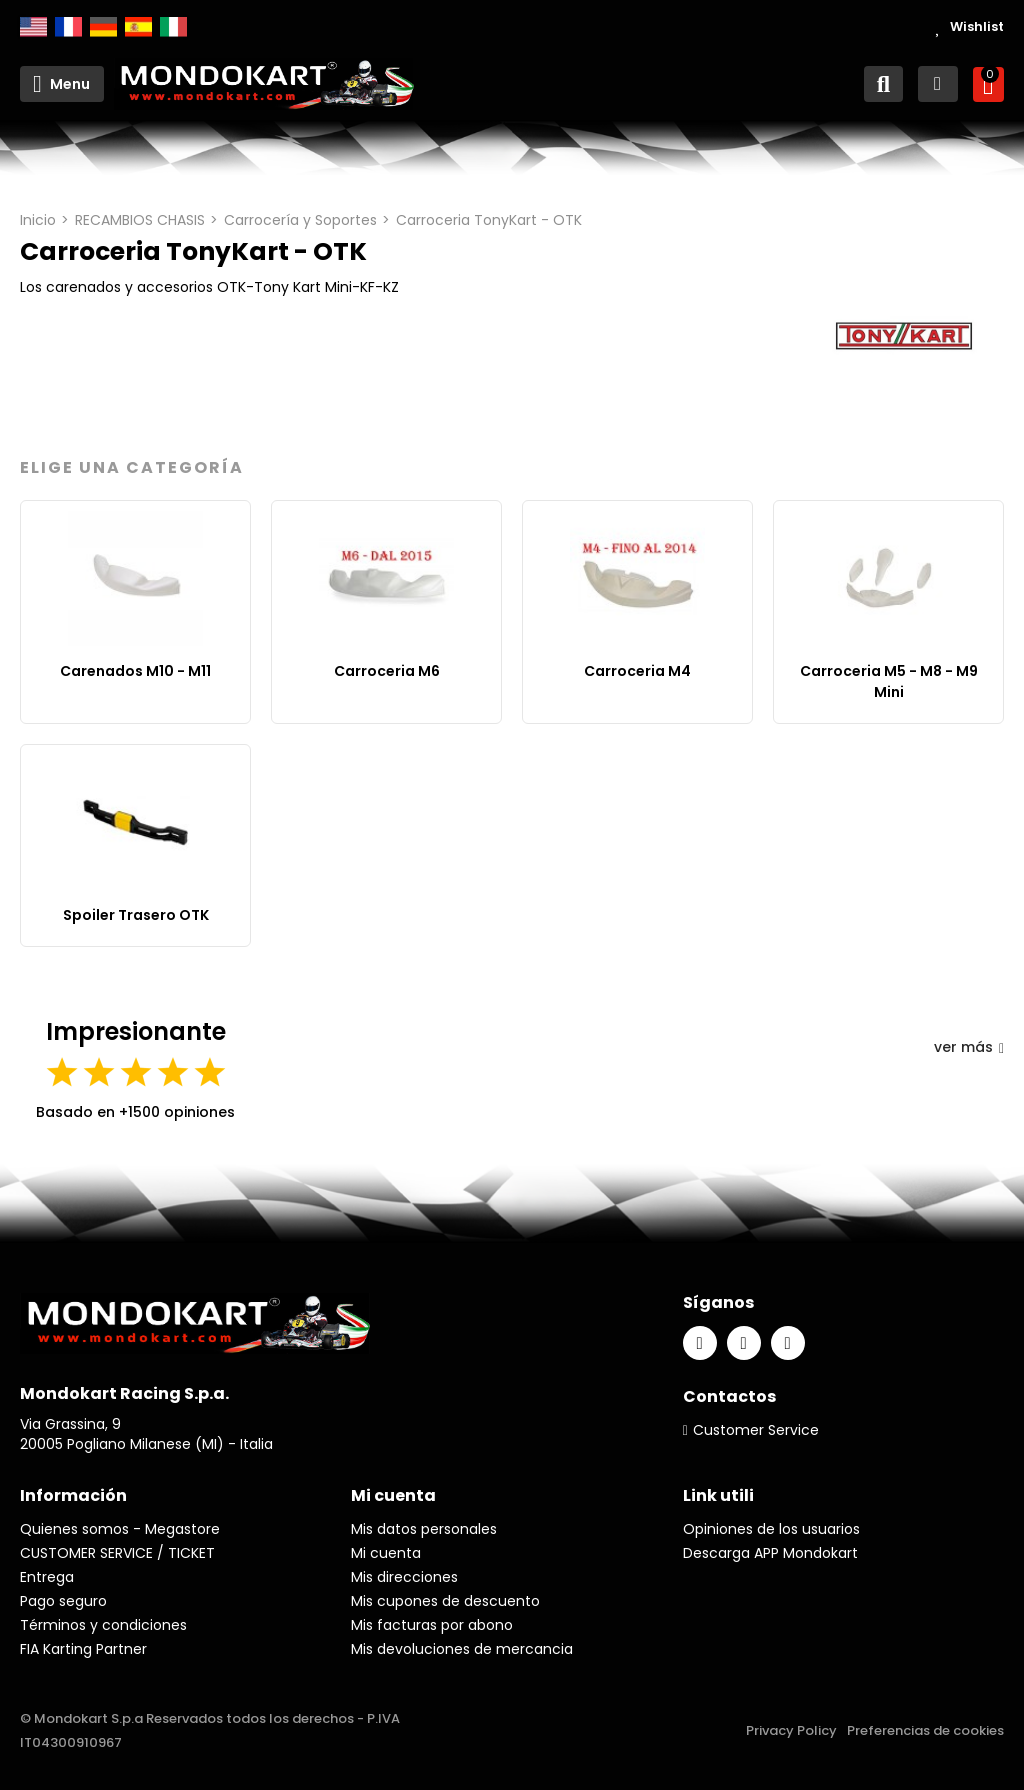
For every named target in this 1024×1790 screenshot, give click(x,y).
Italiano (173, 27)
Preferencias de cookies (925, 1730)
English (33, 27)
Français (68, 27)
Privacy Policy (791, 1730)
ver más (969, 1047)
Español (138, 27)
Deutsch (103, 27)
